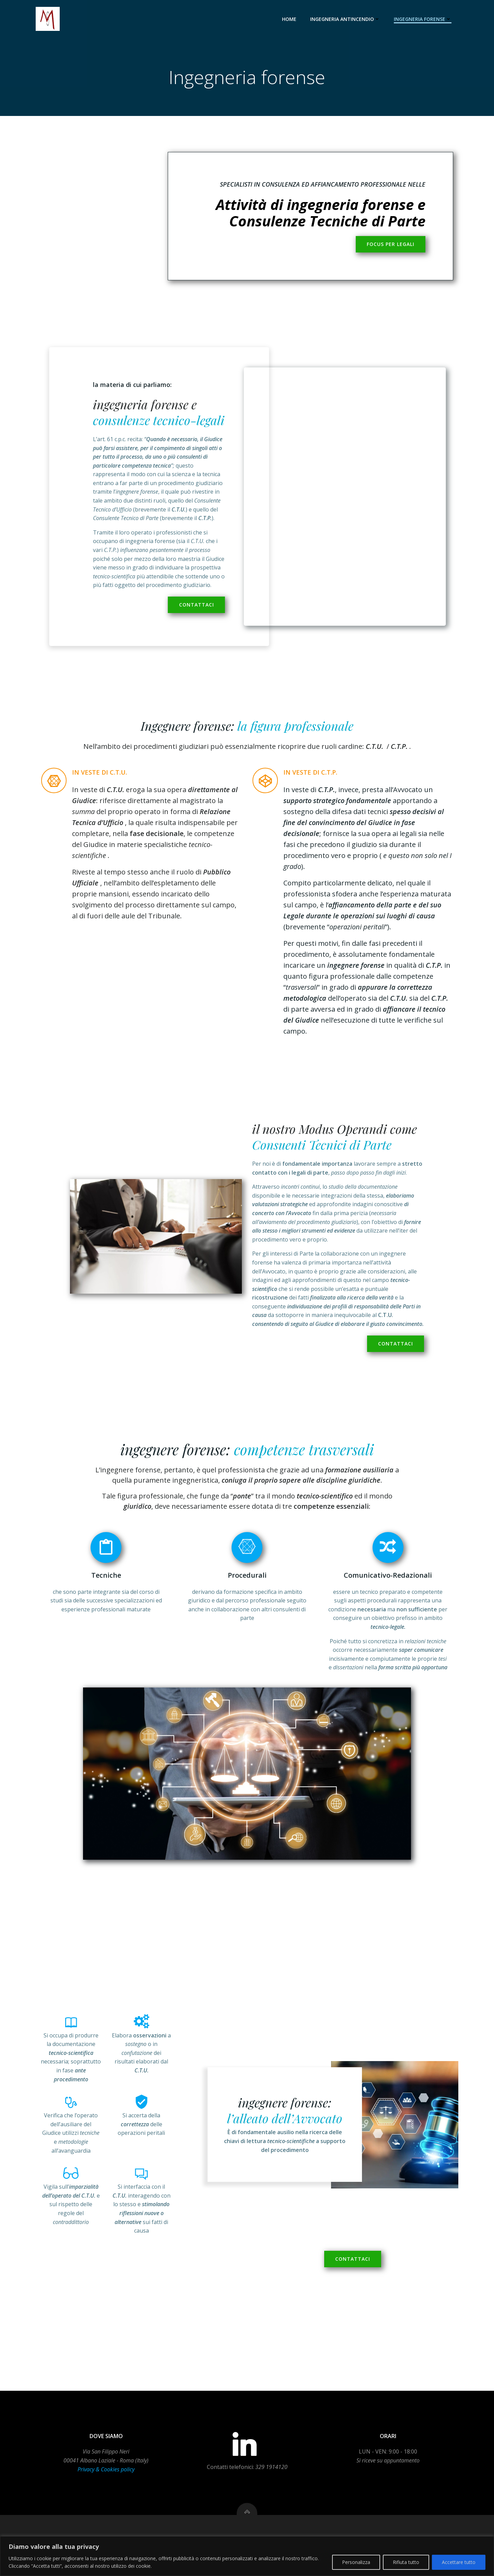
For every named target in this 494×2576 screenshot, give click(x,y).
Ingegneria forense (422, 19)
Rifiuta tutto (406, 2562)
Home (289, 19)
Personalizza (356, 2562)
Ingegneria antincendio (345, 19)
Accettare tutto (458, 2562)
